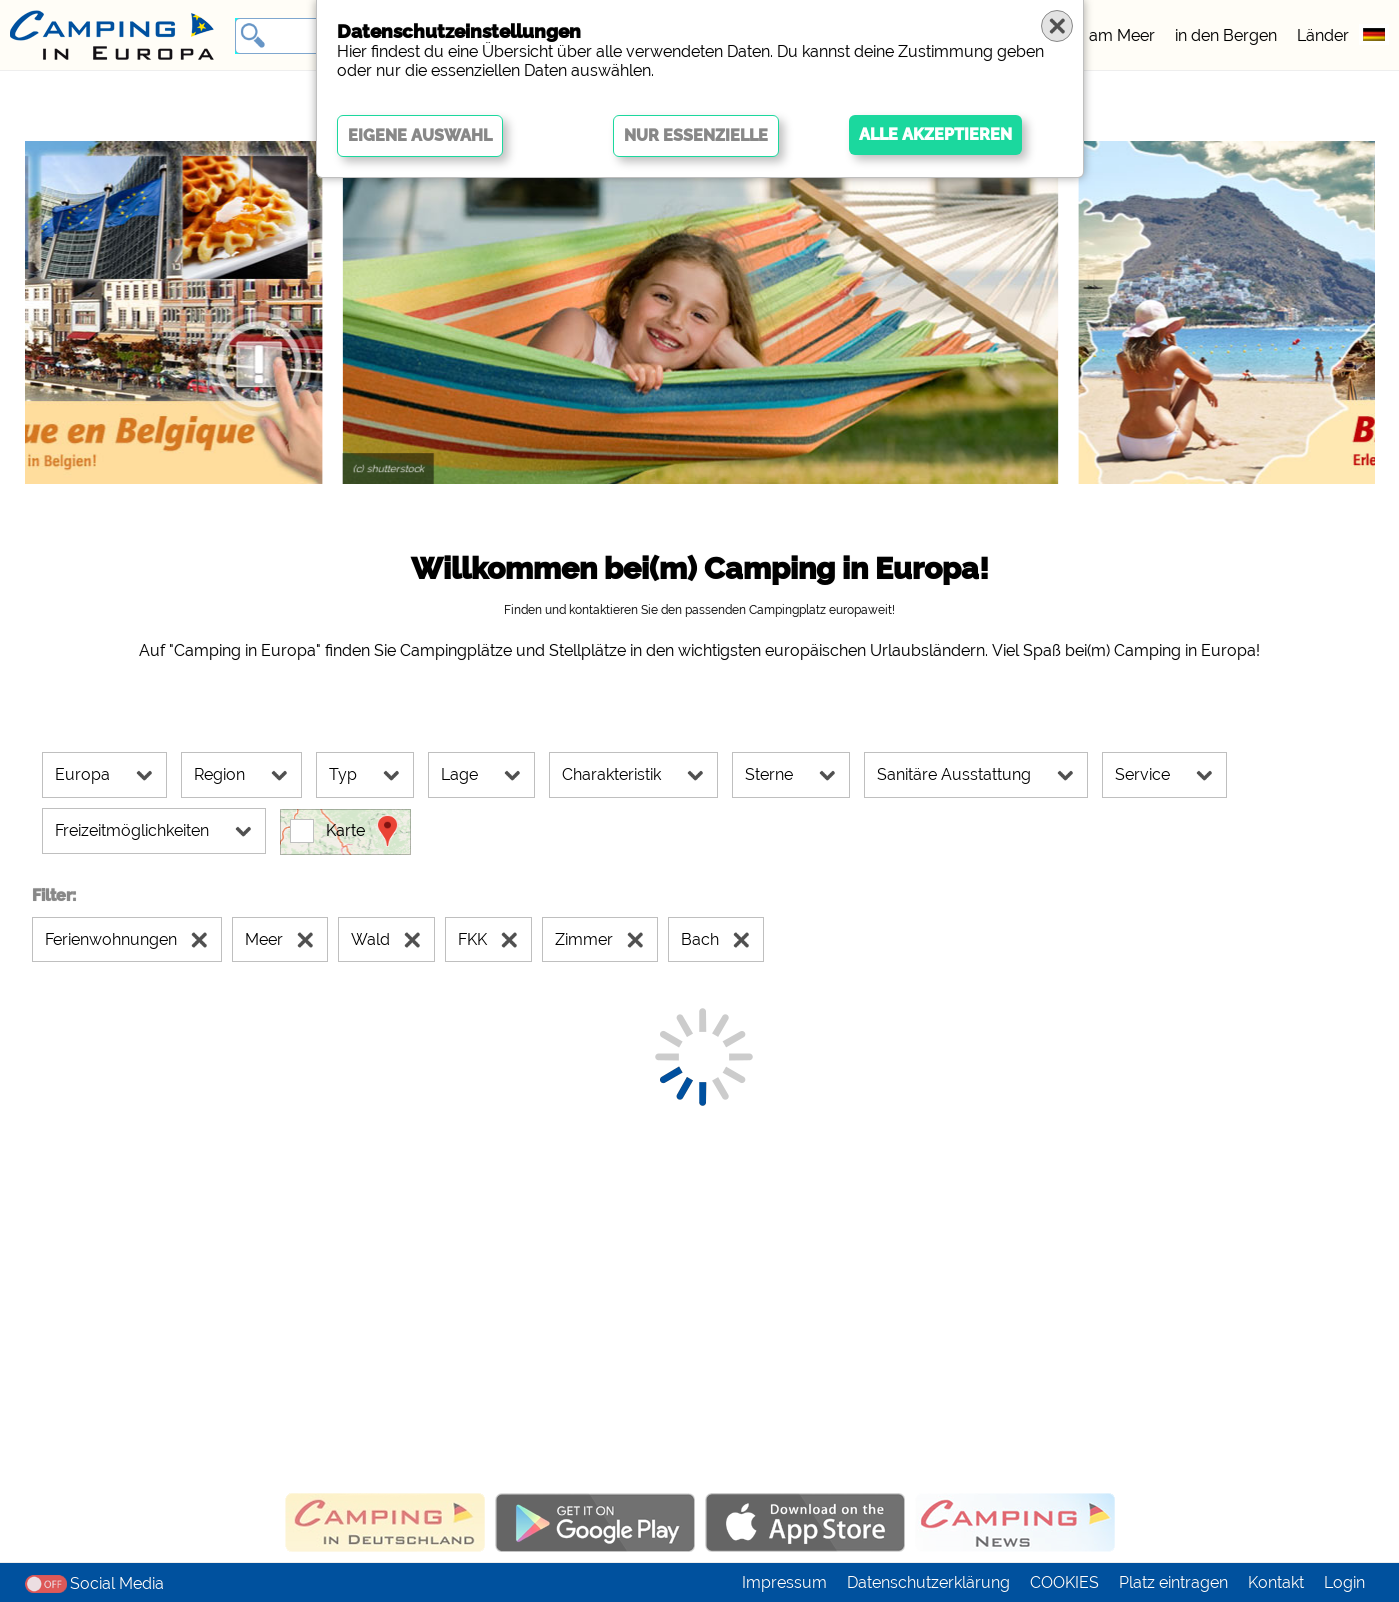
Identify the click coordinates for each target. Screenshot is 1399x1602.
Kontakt (1276, 1582)
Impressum (784, 1582)
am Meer (1122, 35)
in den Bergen (1226, 35)
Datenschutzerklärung (928, 1582)
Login (1344, 1582)
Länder (1323, 35)
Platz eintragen (1173, 1582)
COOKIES (1064, 1582)
